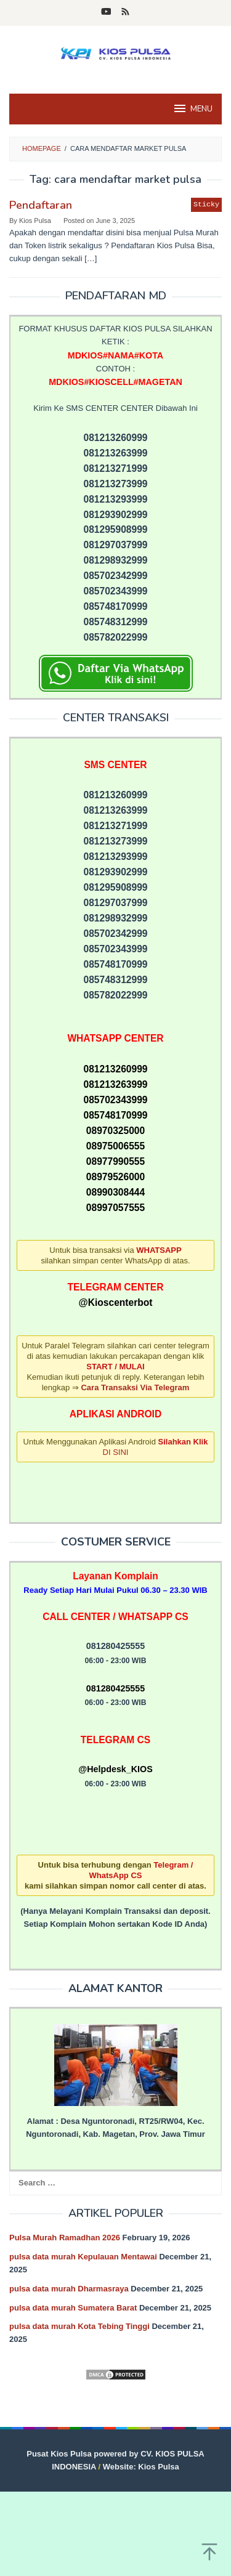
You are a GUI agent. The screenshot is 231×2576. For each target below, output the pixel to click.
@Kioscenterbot (115, 1302)
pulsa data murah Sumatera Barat (73, 2307)
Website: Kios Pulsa (141, 2466)
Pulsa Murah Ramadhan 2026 (64, 2237)
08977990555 (115, 1161)
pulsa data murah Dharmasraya (69, 2288)
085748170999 (115, 1115)
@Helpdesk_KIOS (115, 1769)
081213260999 (115, 1069)
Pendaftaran (40, 205)
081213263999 (115, 1084)
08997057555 (115, 1207)
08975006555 (115, 1146)
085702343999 (115, 1100)
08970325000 (115, 1130)
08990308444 (115, 1192)
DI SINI (116, 1452)
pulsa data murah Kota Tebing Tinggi (79, 2326)
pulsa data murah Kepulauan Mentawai (83, 2256)
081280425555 (115, 1688)
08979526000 (115, 1177)
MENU (192, 108)
